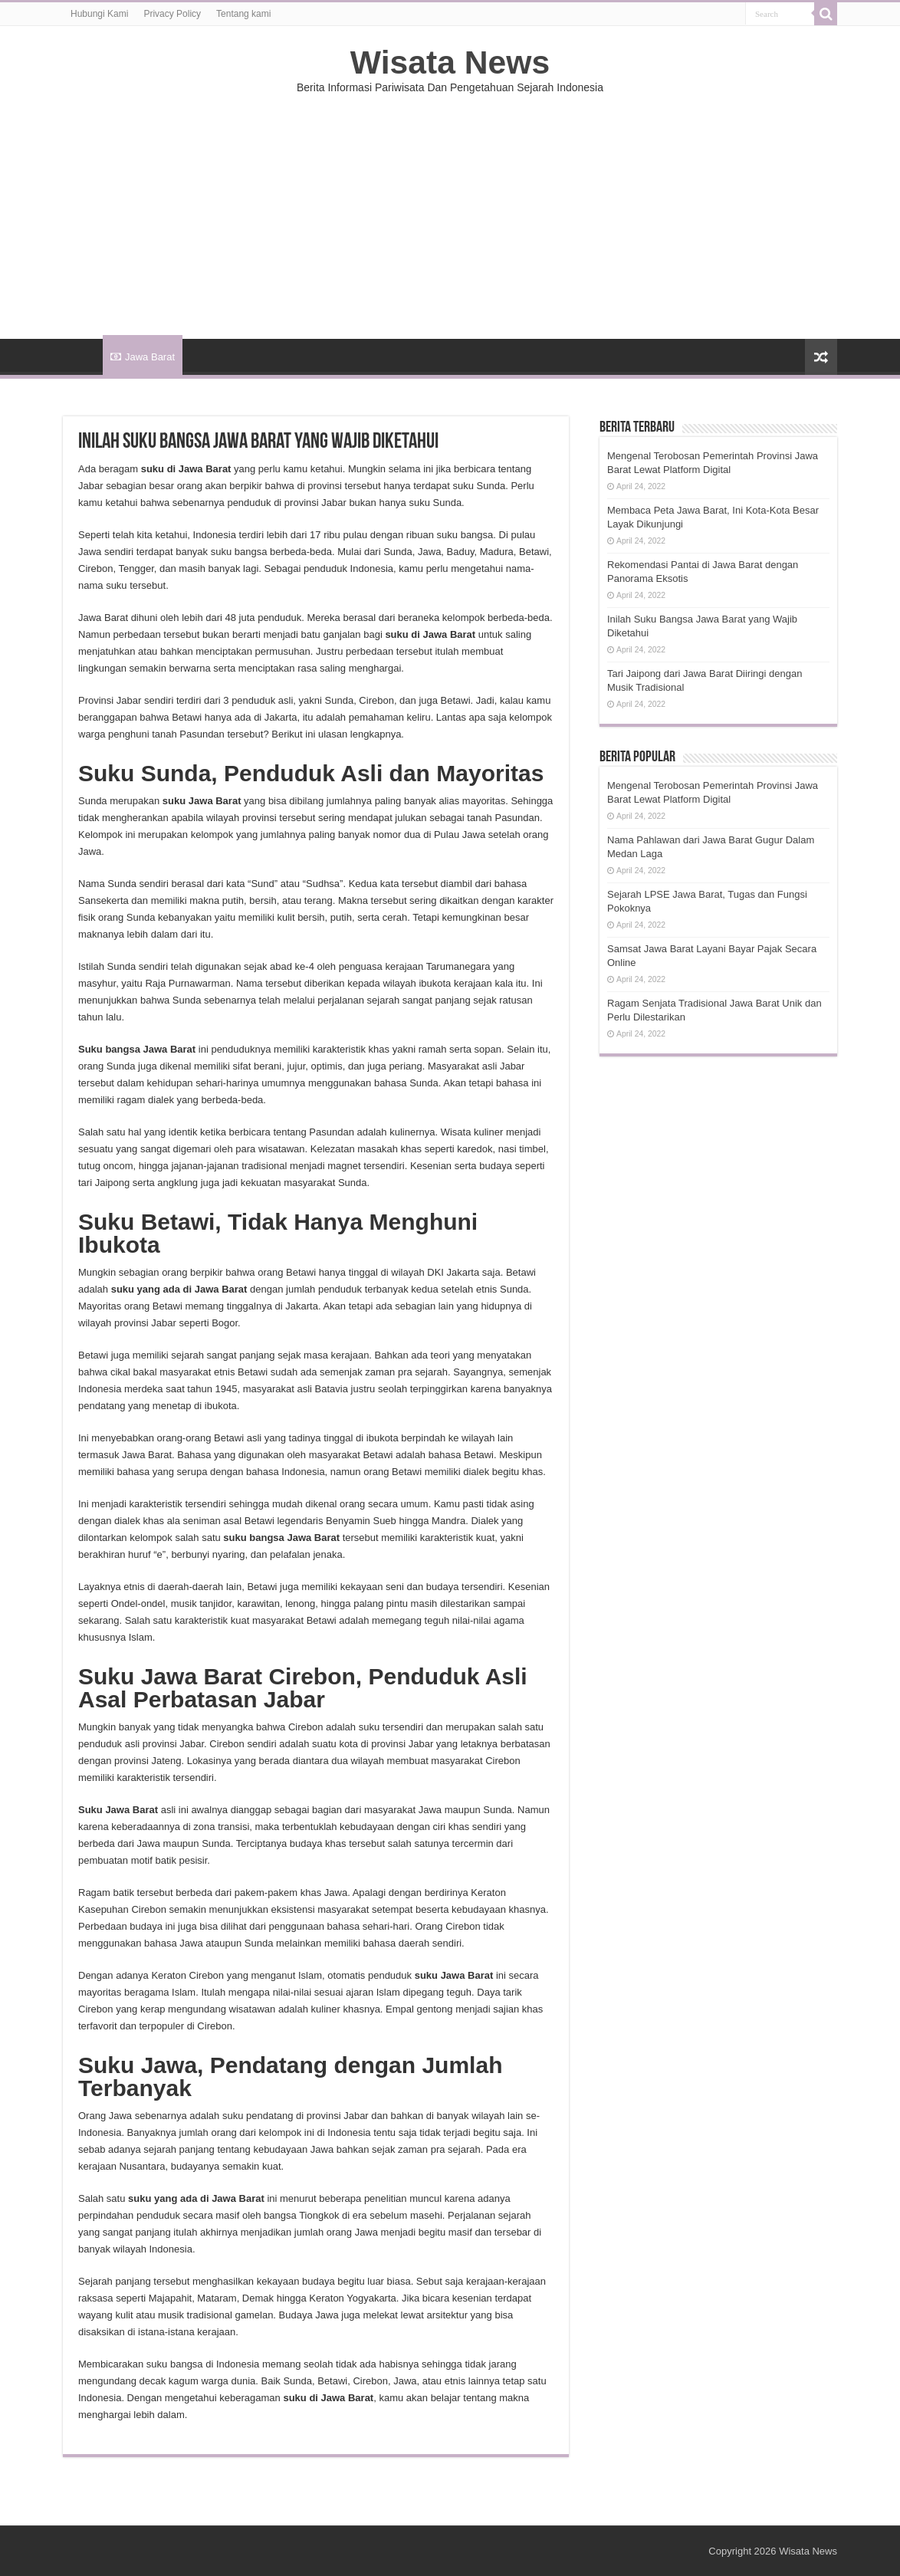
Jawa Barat (142, 357)
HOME (83, 355)
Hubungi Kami (99, 13)
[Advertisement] (450, 208)
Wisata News (450, 62)
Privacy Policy (172, 13)
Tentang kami (243, 13)
